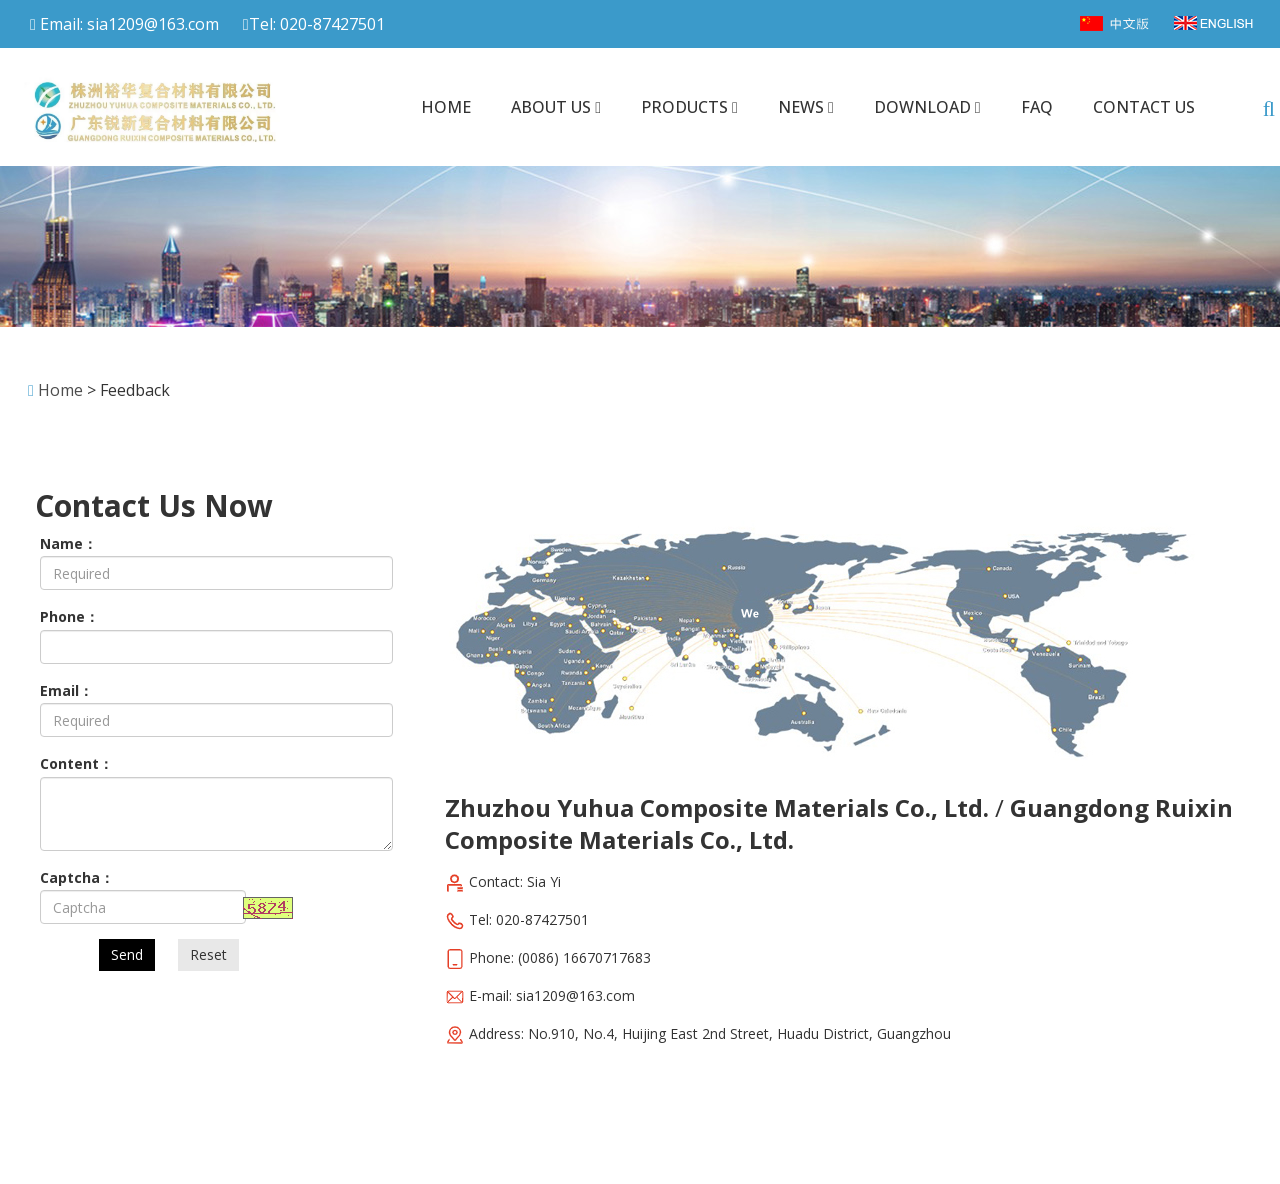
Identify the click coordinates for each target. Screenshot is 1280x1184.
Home (446, 107)
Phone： (69, 616)
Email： (66, 690)
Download (927, 107)
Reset (208, 954)
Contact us (1144, 107)
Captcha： (77, 877)
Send (127, 954)
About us (556, 107)
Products (689, 107)
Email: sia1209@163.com (124, 24)
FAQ (1037, 107)
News (806, 107)
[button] (598, 107)
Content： (76, 763)
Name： (68, 543)
